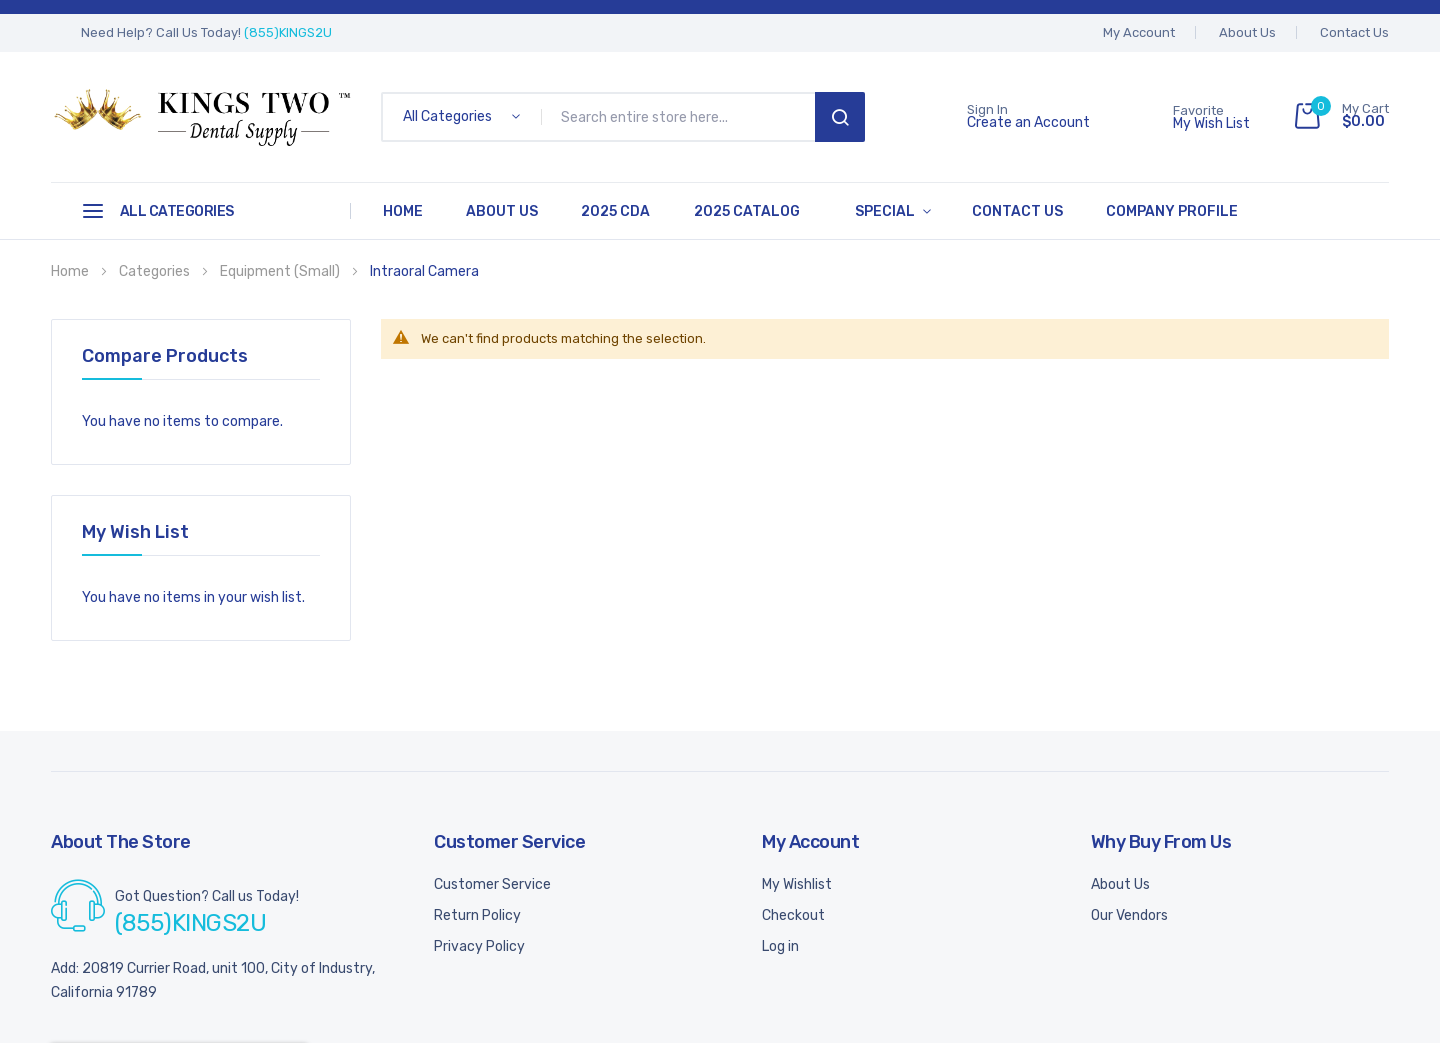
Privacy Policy (479, 944)
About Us (1247, 32)
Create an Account (1028, 123)
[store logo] (201, 117)
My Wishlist (797, 882)
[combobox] (682, 117)
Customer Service (492, 882)
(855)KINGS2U (288, 32)
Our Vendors (1129, 913)
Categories (156, 269)
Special (866, 210)
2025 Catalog (732, 210)
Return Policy (477, 913)
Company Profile (1143, 210)
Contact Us (1354, 32)
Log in (780, 944)
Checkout (793, 913)
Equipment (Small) (281, 269)
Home (401, 210)
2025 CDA (605, 210)
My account (1139, 32)
